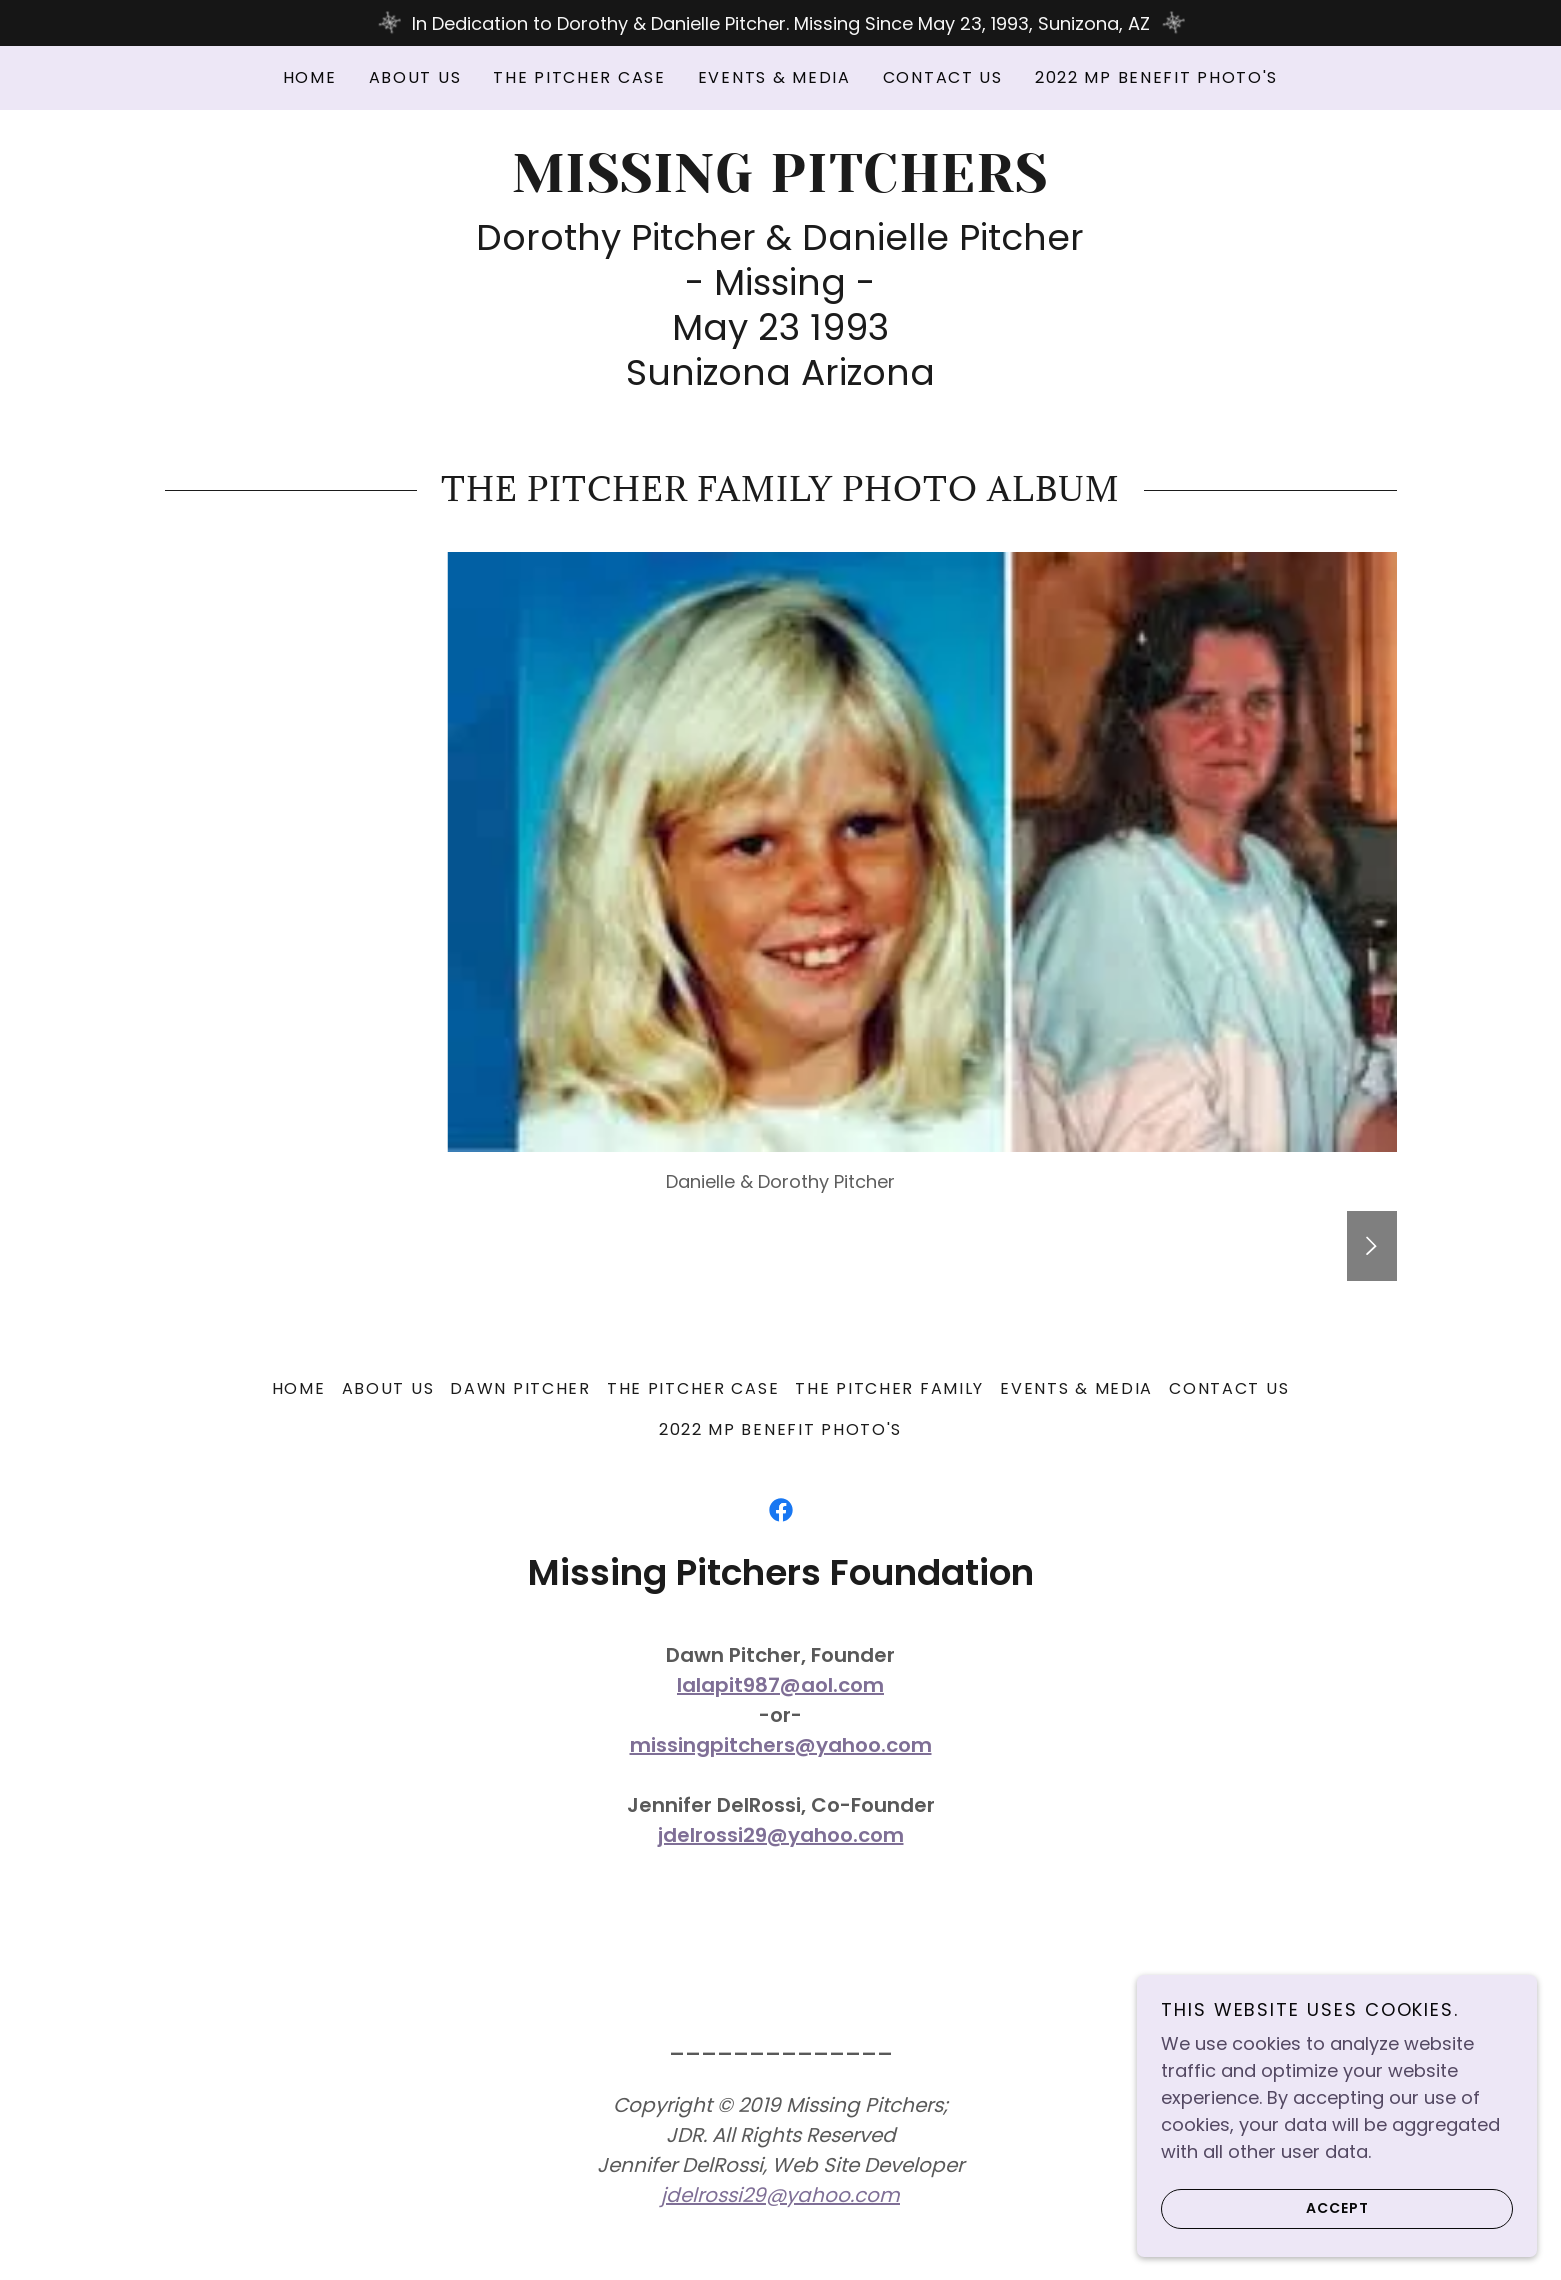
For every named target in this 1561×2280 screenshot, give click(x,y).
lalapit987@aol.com (780, 1685)
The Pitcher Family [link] (889, 1388)
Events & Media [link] (774, 77)
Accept (1265, 2208)
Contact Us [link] (943, 77)
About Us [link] (415, 77)
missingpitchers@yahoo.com (781, 1745)
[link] (780, 185)
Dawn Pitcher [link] (520, 1388)
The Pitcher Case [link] (579, 77)
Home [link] (310, 77)
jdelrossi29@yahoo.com (781, 1835)
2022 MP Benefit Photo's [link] (1156, 77)
